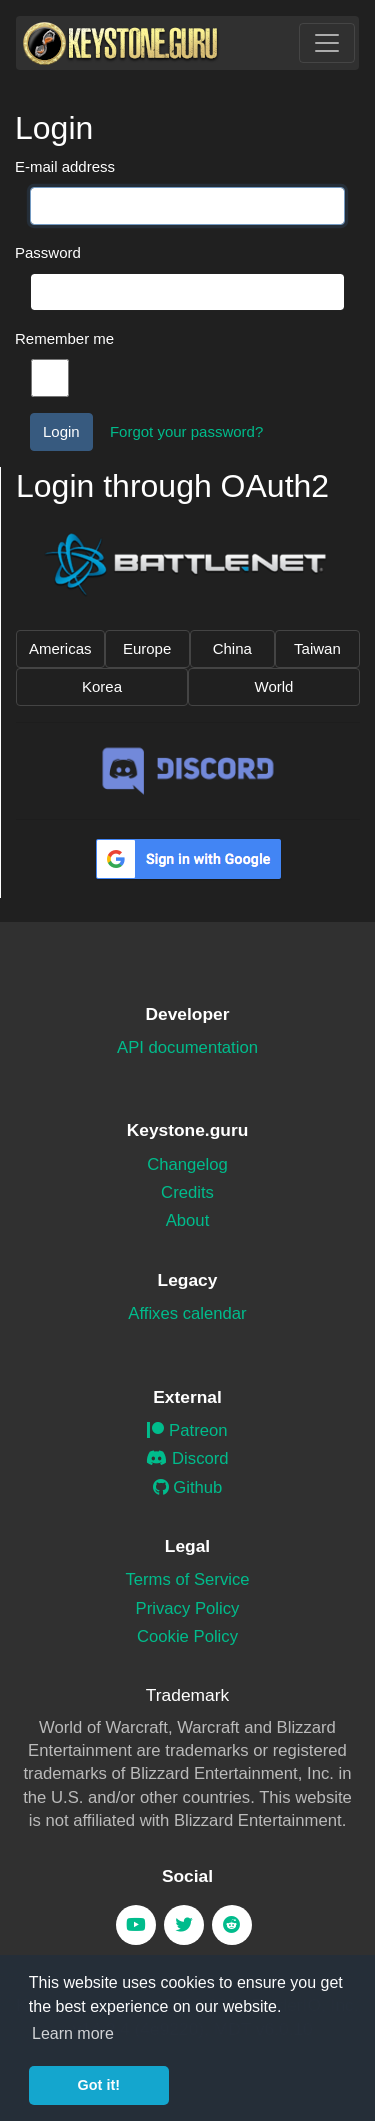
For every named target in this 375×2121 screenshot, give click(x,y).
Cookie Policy (187, 1636)
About (188, 1220)
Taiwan (317, 648)
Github (188, 1487)
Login (61, 431)
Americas (60, 648)
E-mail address (65, 166)
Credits (187, 1192)
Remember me (64, 338)
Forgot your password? (186, 431)
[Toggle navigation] (327, 43)
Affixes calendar (187, 1313)
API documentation (187, 1047)
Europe (147, 648)
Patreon (187, 1430)
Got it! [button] (99, 2085)
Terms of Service (187, 1579)
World (274, 686)
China (232, 648)
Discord (187, 1458)
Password (48, 252)
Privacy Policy (188, 1608)
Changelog (187, 1164)
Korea (102, 686)
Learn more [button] (73, 2033)
